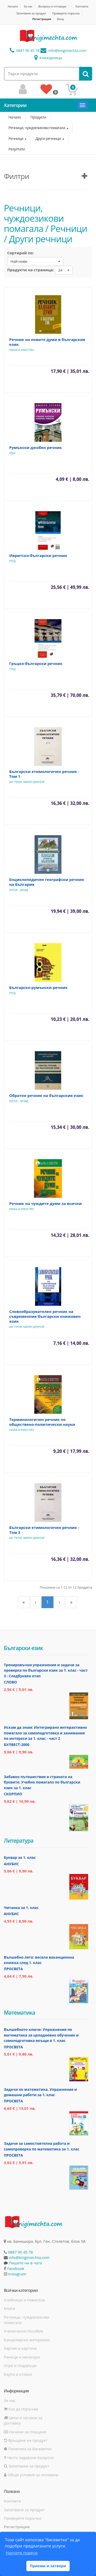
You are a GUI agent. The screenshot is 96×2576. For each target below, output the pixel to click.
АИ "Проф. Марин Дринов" (27, 782)
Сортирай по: (20, 252)
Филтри (16, 176)
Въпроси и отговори (52, 6)
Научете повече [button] (21, 2553)
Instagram (17, 2273)
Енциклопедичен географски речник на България (46, 882)
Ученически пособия (23, 2331)
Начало (13, 6)
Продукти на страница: (30, 269)
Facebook (15, 2268)
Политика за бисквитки (28, 2448)
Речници (16, 138)
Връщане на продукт (25, 2440)
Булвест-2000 (16, 1744)
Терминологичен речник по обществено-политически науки (42, 1422)
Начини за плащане (25, 2431)
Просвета (13, 1968)
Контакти (82, 6)
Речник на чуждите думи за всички (45, 1203)
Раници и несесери (22, 2356)
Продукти (38, 117)
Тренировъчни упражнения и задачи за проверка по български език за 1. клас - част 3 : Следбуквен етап (46, 1670)
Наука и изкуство (21, 350)
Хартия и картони (20, 2348)
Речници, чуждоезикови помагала (37, 127)
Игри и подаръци (20, 2365)
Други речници (48, 138)
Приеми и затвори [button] (48, 2565)
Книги (9, 2308)
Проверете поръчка (65, 13)
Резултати (16, 148)
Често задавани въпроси (29, 2457)
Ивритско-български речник (38, 555)
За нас (28, 6)
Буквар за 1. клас (20, 1857)
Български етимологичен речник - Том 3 (44, 1530)
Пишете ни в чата (25, 2262)
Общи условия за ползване (31, 2474)
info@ (63, 50)
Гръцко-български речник (35, 663)
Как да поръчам (21, 2408)
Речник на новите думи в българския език (47, 342)
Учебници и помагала (24, 2299)
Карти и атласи (18, 2374)
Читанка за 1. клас (21, 1907)
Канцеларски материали (27, 2339)
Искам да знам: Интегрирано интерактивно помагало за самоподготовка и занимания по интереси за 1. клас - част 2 (45, 1733)
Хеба (12, 453)
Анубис (11, 1863)
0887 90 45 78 (25, 50)
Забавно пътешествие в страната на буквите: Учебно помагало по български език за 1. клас (42, 1782)
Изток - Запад (18, 890)
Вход (60, 19)
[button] (35, 261)
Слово (10, 1682)
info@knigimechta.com (29, 2257)
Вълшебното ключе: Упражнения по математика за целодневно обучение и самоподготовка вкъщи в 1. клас (41, 2035)
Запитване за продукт (31, 13)
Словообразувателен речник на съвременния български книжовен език (45, 1316)
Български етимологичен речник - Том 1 (44, 774)
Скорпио (13, 1793)
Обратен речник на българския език (46, 1095)
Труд (12, 561)
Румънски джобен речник (35, 447)
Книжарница (48, 57)
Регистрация (41, 19)
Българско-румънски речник (38, 987)
